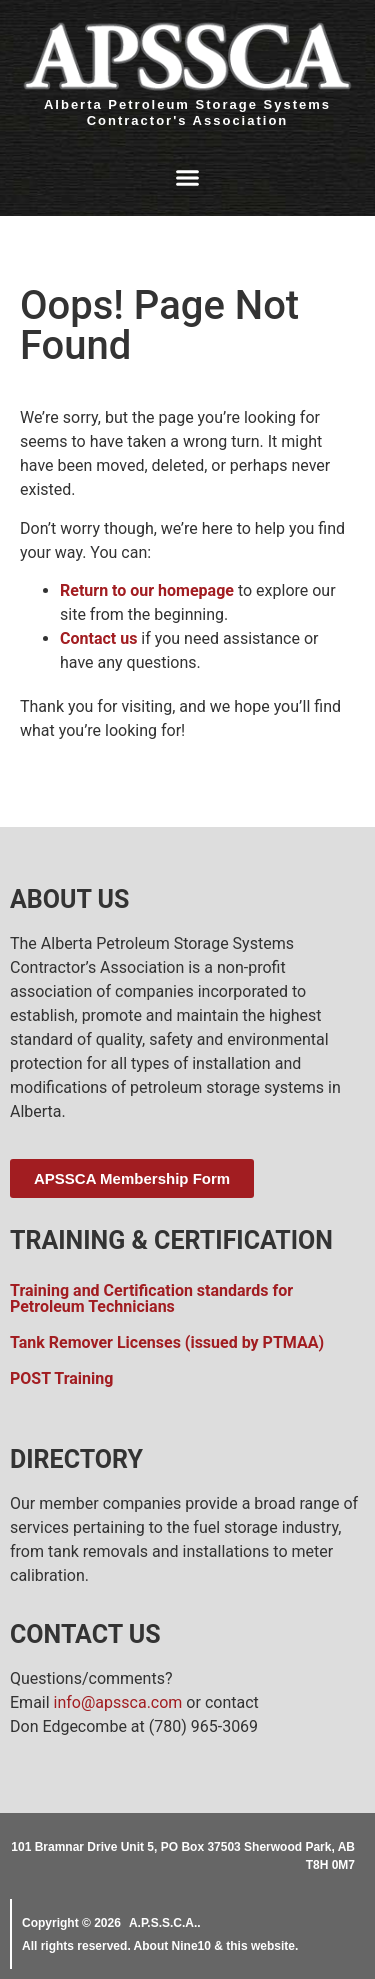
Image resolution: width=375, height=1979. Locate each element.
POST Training (61, 1378)
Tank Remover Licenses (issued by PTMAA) (167, 1342)
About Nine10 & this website (214, 1946)
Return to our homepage (147, 590)
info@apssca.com (118, 1702)
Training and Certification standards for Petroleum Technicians (151, 1298)
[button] (188, 178)
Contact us (98, 638)
